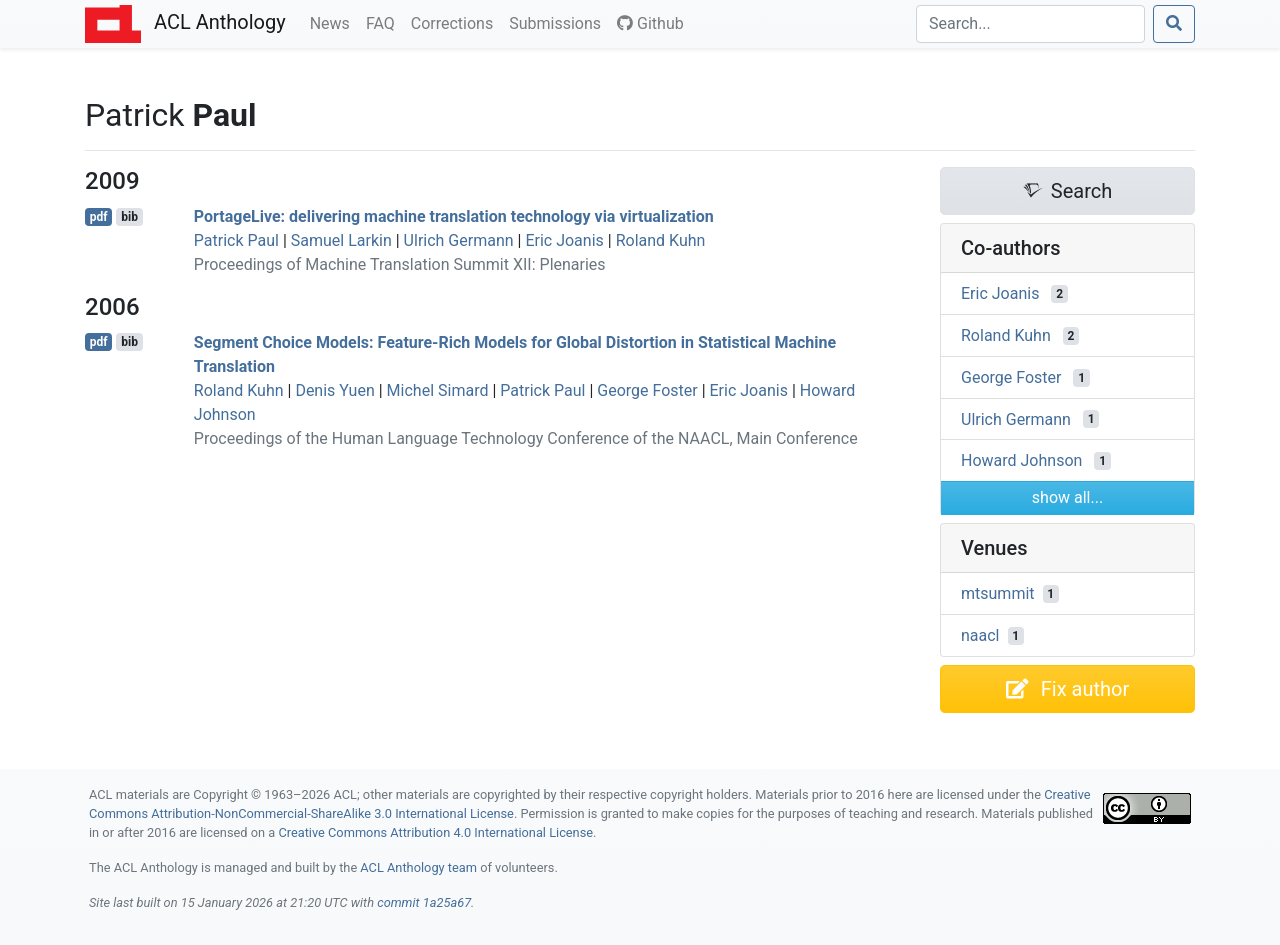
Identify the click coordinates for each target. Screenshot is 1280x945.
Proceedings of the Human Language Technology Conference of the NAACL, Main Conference (526, 438)
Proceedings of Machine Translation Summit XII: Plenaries (400, 264)
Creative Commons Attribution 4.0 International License (435, 832)
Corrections (456, 22)
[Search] (1030, 24)
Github (650, 23)
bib (129, 217)
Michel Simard (438, 390)
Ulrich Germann (459, 240)
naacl (980, 635)
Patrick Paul (236, 240)
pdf (99, 217)
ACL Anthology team (418, 867)
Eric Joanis (564, 240)
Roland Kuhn (661, 240)
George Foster (647, 390)
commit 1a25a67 (424, 902)
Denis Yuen (334, 390)
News (334, 22)
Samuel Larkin (341, 240)
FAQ (384, 22)
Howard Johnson (1021, 460)
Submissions (559, 22)
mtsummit (998, 593)
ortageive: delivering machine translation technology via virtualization (454, 216)
